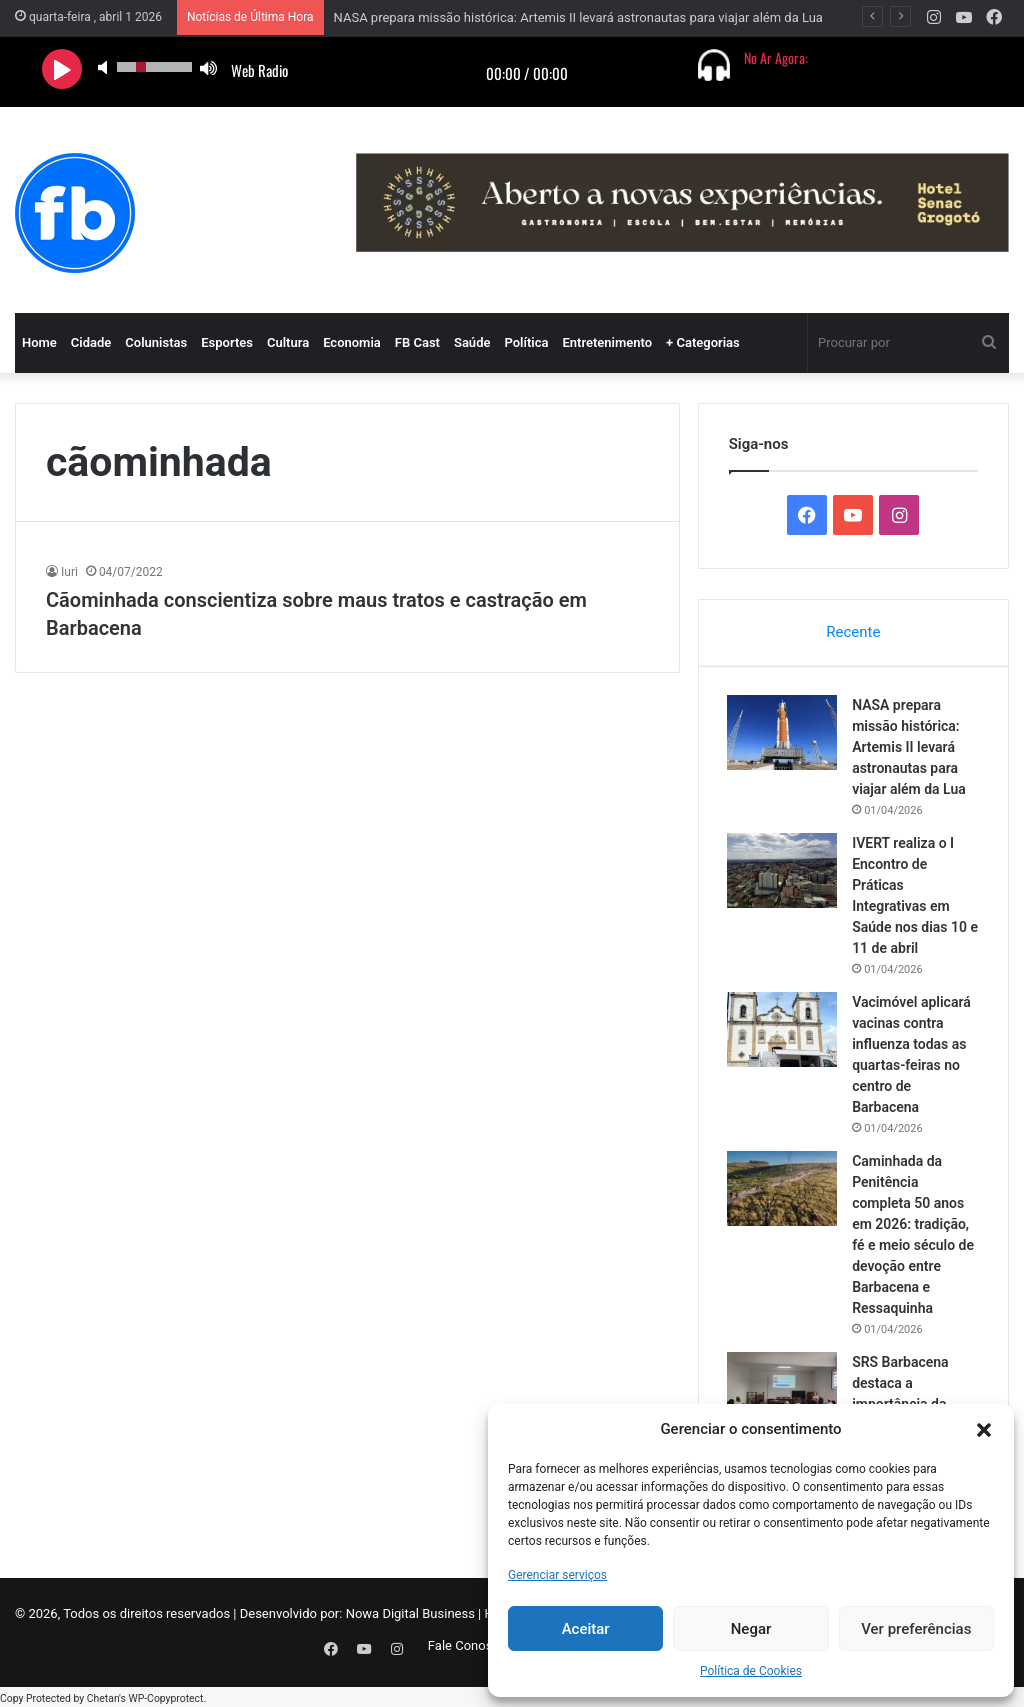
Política (526, 342)
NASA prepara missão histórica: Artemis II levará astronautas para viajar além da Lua (578, 17)
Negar (751, 1629)
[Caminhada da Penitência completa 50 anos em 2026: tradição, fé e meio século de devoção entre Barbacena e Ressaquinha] (784, 1190)
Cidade (91, 342)
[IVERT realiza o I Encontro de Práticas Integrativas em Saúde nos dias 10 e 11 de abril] (784, 872)
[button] (984, 1430)
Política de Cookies (751, 1671)
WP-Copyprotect (165, 1696)
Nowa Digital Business (410, 1616)
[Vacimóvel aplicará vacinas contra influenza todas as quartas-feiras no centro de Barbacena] (784, 1031)
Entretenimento (607, 342)
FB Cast (417, 342)
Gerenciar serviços (557, 1575)
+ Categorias (703, 342)
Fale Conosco (467, 1648)
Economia (352, 342)
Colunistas (156, 342)
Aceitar (586, 1629)
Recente (853, 632)
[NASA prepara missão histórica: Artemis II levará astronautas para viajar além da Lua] (784, 734)
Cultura (288, 342)
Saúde (472, 342)
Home (39, 342)
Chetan (103, 1696)
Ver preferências (916, 1629)
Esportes (227, 342)
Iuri (69, 572)
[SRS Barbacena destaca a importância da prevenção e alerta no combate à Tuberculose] (784, 1391)
